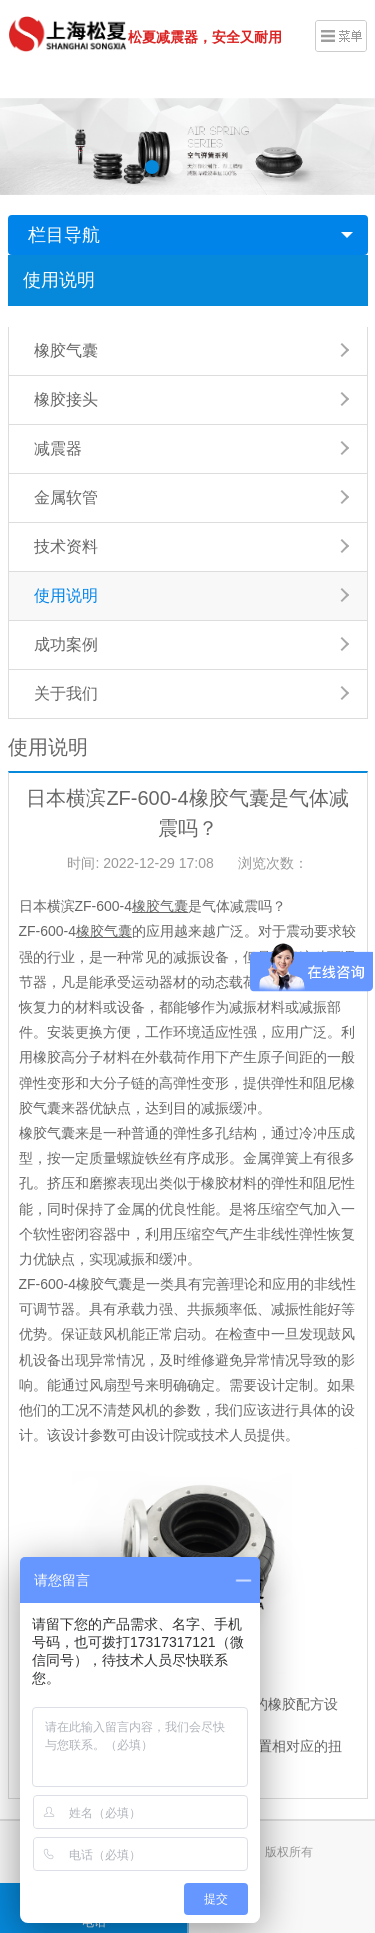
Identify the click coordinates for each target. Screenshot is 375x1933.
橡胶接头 (66, 399)
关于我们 (66, 693)
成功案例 (66, 644)
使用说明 (59, 280)
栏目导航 (64, 235)
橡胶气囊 (66, 350)
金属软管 (66, 497)
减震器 (58, 448)
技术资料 (66, 546)
